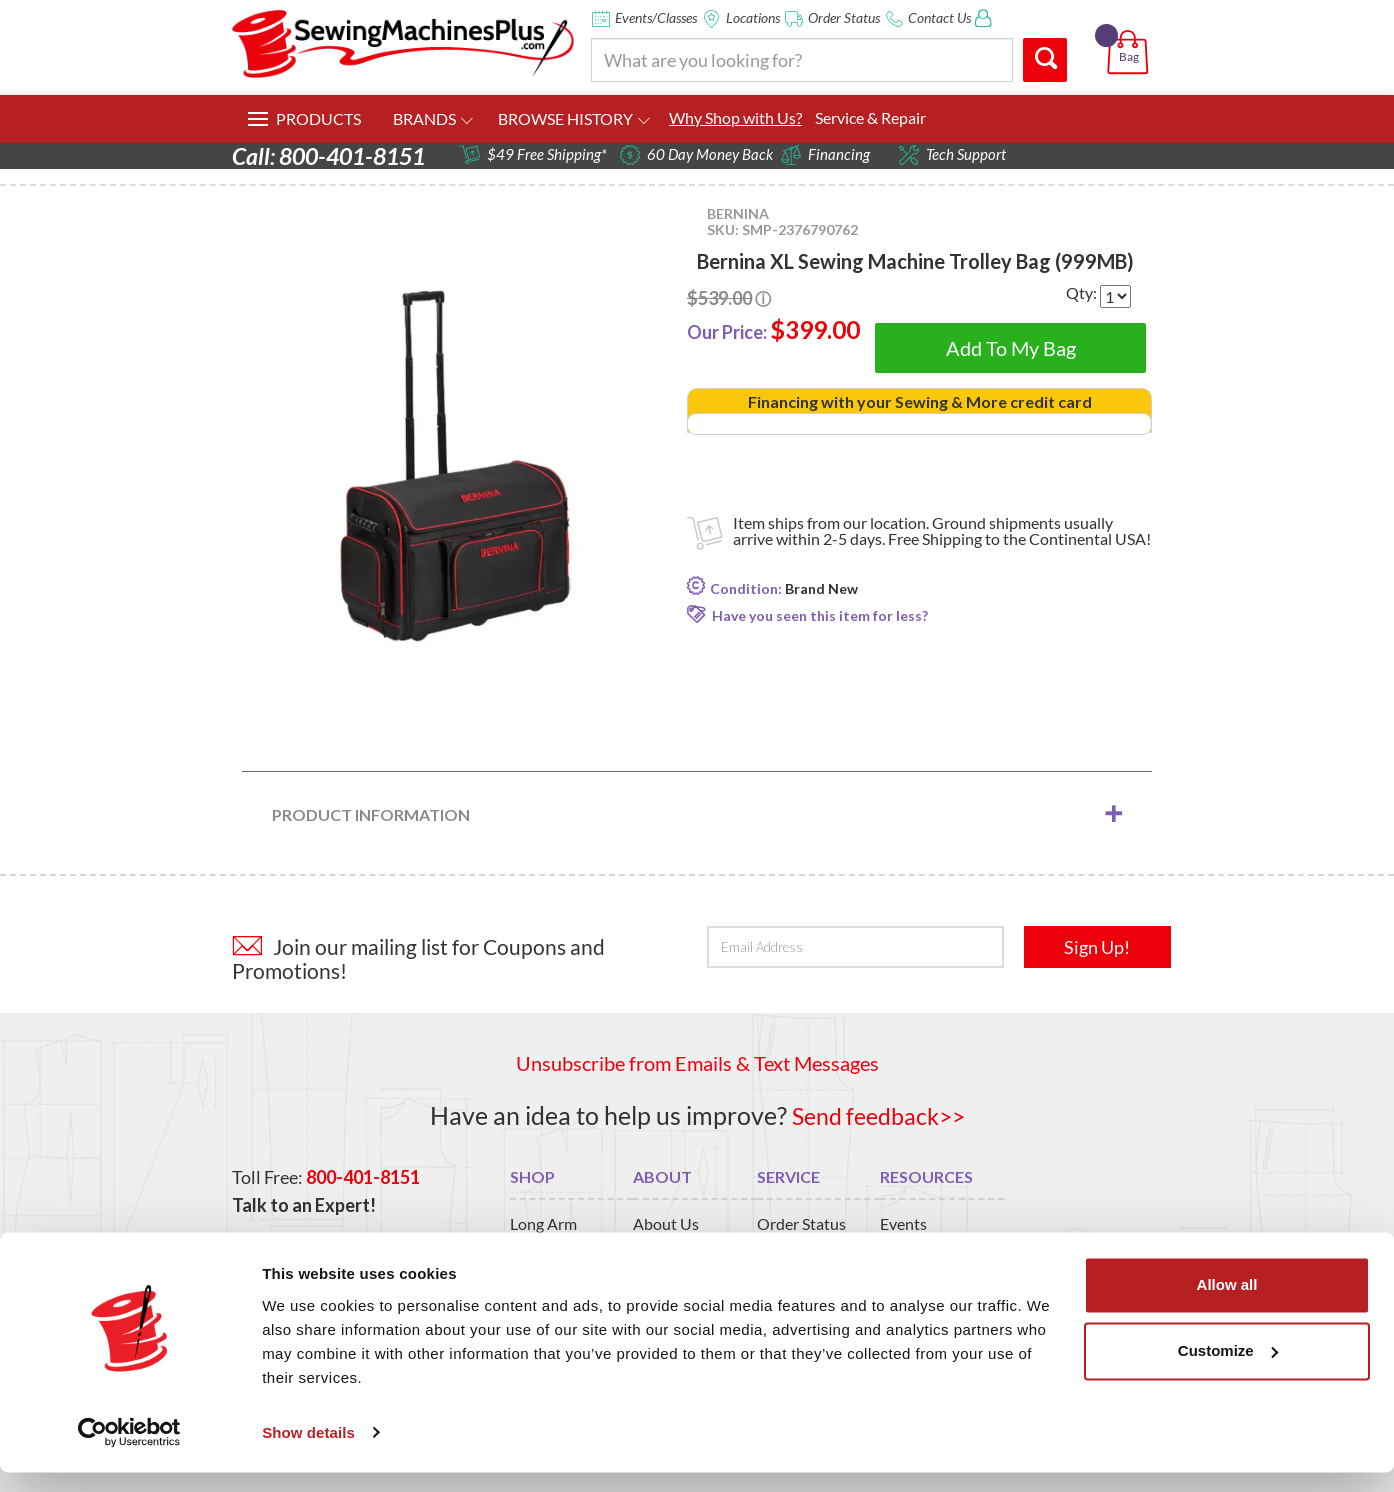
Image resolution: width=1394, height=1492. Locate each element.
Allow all (1227, 1305)
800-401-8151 (363, 1177)
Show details (308, 1452)
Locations (753, 17)
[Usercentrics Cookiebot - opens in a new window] (129, 1453)
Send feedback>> (878, 1115)
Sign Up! (1097, 947)
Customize (1228, 1370)
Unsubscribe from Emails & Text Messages (697, 1063)
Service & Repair (870, 117)
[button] (1131, 29)
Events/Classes (656, 17)
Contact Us (939, 17)
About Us (666, 1223)
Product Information (371, 813)
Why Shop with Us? (735, 117)
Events (903, 1223)
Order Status (844, 17)
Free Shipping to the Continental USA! (1019, 538)
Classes (906, 1247)
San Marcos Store (693, 1247)
